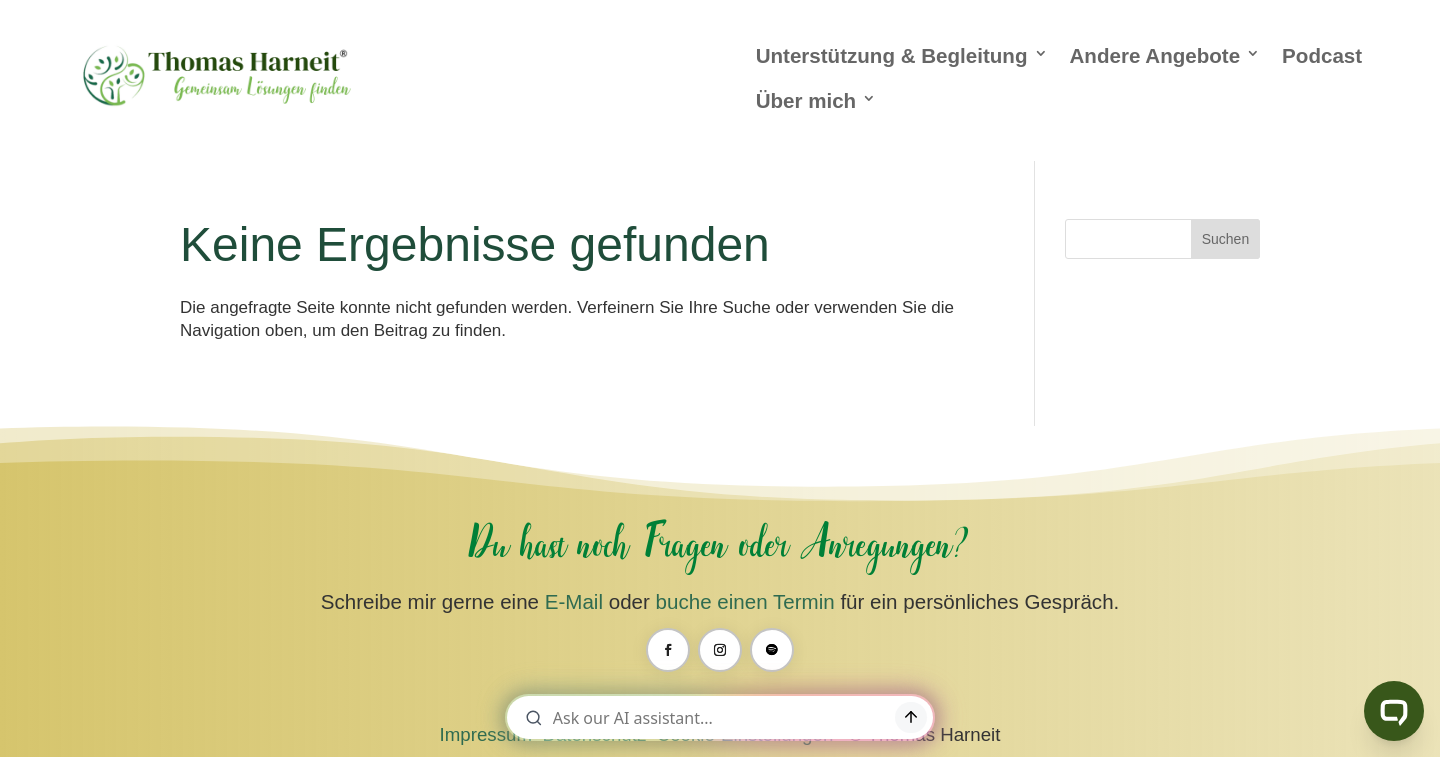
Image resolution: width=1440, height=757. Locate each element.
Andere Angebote (1155, 55)
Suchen (1225, 239)
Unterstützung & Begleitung (892, 55)
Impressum (486, 734)
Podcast (1322, 55)
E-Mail (574, 601)
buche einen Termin (745, 601)
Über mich (806, 100)
